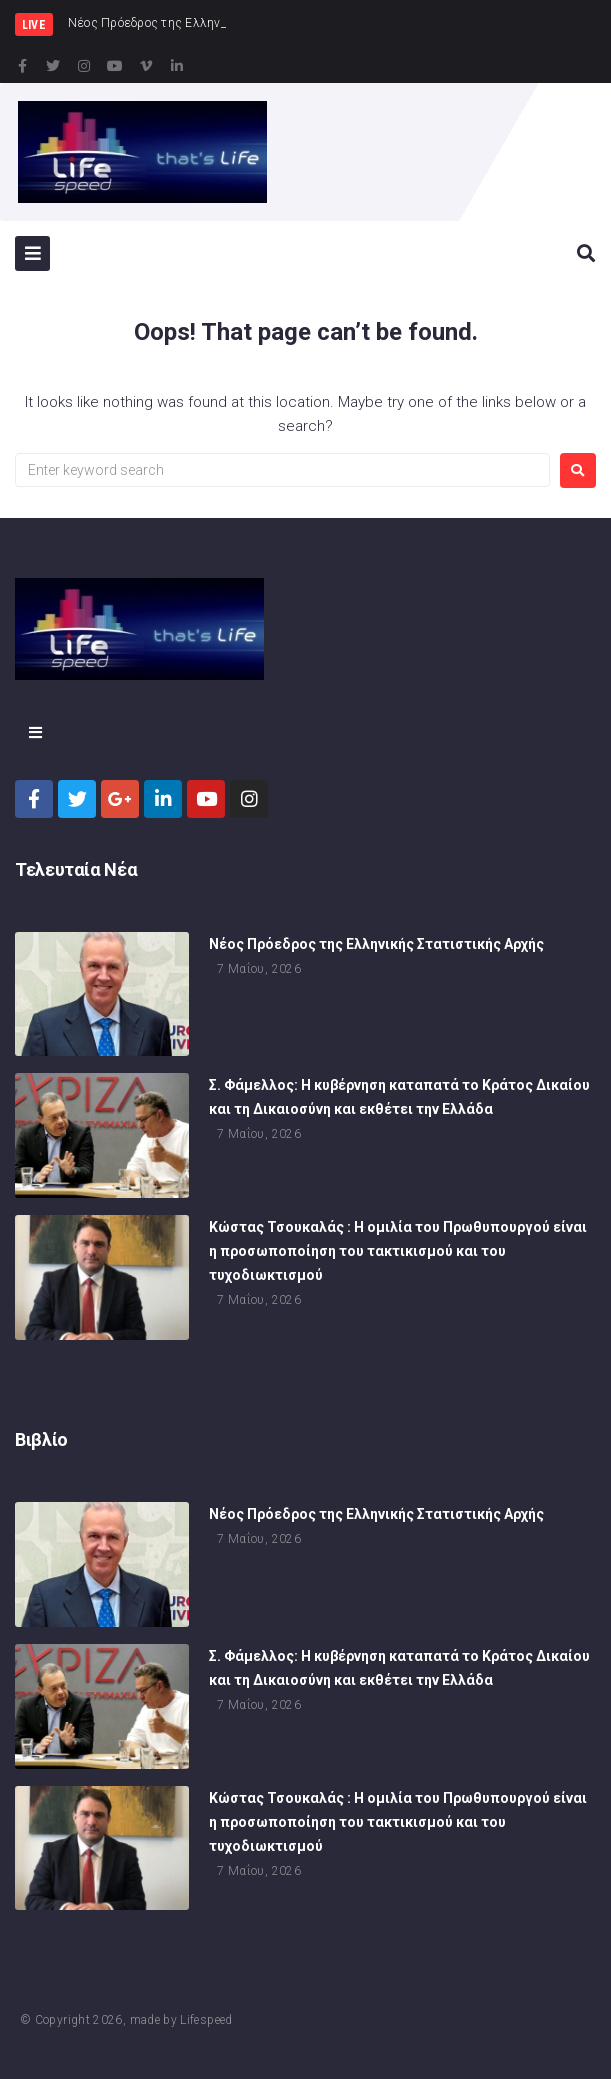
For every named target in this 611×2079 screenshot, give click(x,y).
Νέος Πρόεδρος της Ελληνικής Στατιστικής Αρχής (376, 946)
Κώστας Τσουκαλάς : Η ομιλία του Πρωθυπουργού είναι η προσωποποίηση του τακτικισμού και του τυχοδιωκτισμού (398, 1254)
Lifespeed (206, 2020)
